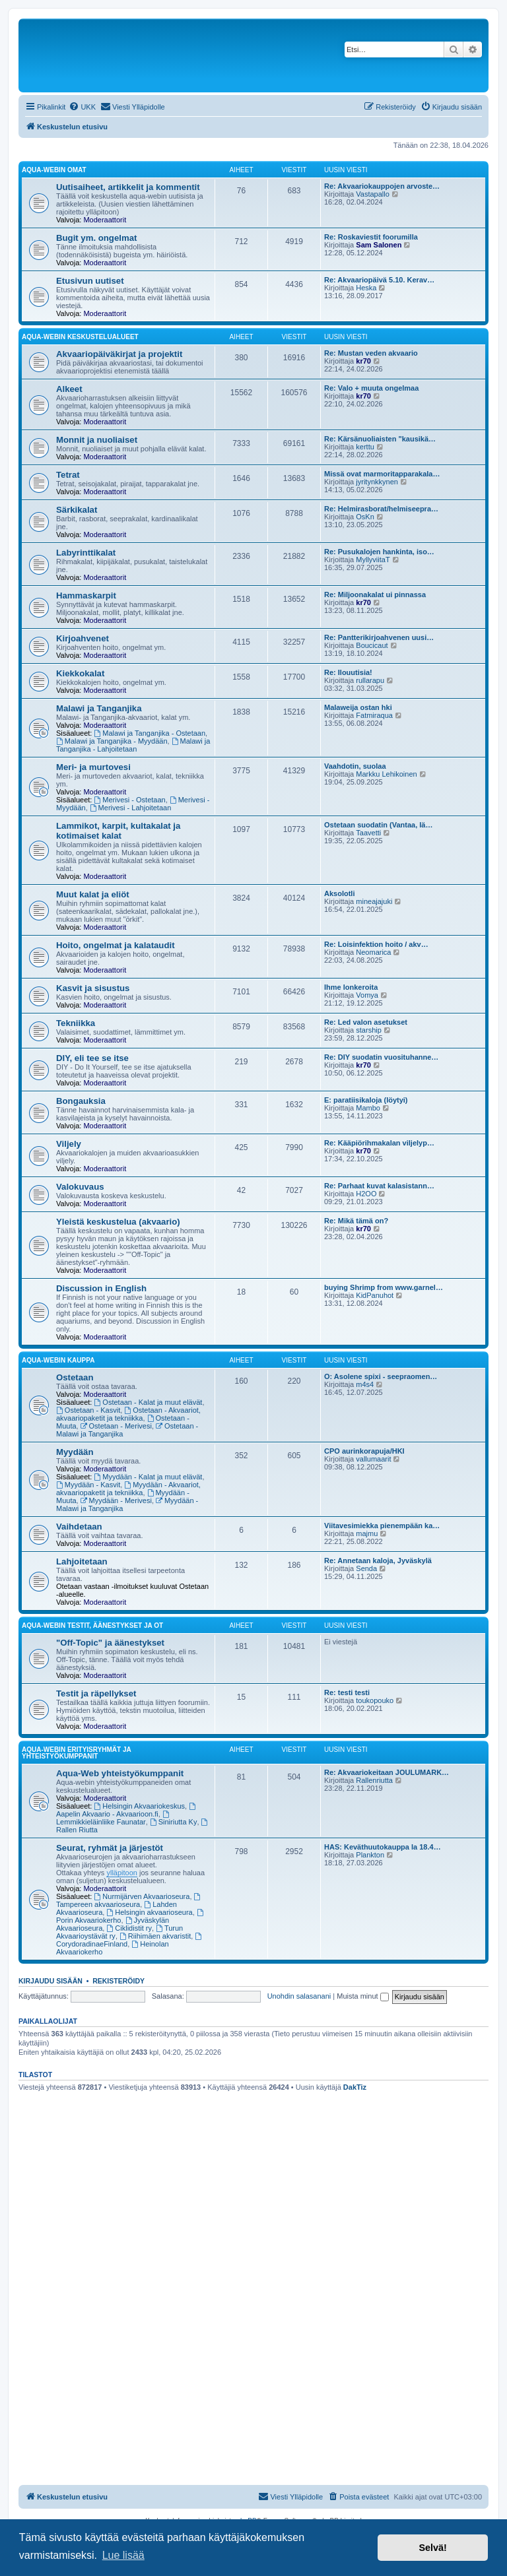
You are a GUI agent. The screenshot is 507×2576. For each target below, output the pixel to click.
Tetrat (68, 475)
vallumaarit (373, 1459)
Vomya (367, 995)
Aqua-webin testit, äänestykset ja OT (92, 1625)
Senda (366, 1568)
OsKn (365, 517)
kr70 (363, 361)
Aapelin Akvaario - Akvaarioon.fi (126, 1810)
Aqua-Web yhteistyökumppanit (120, 1773)
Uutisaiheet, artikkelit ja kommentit (128, 187)
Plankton (370, 1855)
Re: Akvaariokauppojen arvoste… (382, 186)
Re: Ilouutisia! (348, 672)
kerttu (365, 447)
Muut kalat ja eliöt (92, 894)
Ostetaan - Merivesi (116, 1426)
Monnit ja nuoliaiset (96, 440)
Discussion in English (101, 1288)
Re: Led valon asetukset (365, 1022)
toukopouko (374, 1700)
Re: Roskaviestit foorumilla (371, 237)
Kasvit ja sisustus (92, 988)
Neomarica (373, 952)
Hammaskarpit (86, 595)
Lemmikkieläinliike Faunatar (113, 1818)
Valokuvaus (80, 1187)
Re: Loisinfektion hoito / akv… (376, 944)
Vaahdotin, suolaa (355, 766)
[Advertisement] (253, 2194)
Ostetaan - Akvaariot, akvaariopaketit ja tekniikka (128, 1414)
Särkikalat (76, 510)
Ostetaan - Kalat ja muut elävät (148, 1402)
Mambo (368, 1108)
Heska (366, 288)
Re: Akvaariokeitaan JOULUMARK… (386, 1772)
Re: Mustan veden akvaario (371, 353)
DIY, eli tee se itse (92, 1058)
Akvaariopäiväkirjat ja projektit (119, 354)
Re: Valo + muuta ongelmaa (371, 388)
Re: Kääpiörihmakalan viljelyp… (379, 1143)
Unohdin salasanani (299, 1996)
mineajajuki (374, 901)
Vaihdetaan (79, 1526)
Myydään (74, 1452)
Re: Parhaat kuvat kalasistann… (379, 1186)
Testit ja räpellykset (96, 1693)
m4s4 (365, 1384)
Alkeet (69, 389)
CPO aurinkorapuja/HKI (364, 1451)
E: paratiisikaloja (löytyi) (366, 1100)
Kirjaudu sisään (50, 1981)
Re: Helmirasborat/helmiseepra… (381, 509)
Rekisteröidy (118, 1981)
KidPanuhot (374, 1295)
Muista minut (362, 1996)
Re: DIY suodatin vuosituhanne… (381, 1057)
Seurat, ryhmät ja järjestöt (109, 1848)
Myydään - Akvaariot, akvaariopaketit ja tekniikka (128, 1489)
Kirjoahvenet (82, 638)
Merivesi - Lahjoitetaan (131, 808)
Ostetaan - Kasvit (88, 1410)
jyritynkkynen (377, 482)
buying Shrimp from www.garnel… (383, 1287)
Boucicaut (372, 645)
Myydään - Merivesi (116, 1500)
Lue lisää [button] (123, 2555)
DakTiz (354, 2087)
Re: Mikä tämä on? (356, 1221)
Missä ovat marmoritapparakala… (382, 474)
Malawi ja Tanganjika (98, 708)
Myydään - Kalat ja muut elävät (148, 1477)
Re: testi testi (347, 1692)
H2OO (366, 1194)
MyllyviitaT (372, 560)
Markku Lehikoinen (386, 774)
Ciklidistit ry (128, 1928)
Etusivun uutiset (90, 281)
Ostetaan (74, 1377)
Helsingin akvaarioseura (149, 1912)
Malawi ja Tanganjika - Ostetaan (150, 733)
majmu (367, 1533)
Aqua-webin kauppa (58, 1360)
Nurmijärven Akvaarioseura (142, 1896)
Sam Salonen (378, 245)
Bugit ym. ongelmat (96, 238)
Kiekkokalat (80, 673)
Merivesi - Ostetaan (130, 800)
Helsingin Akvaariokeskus (140, 1806)
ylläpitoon (121, 1873)
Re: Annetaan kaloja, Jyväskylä (378, 1560)
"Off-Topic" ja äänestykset (110, 1643)
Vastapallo (372, 194)
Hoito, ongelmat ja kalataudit (115, 945)
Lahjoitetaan (82, 1561)
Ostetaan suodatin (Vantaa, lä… (378, 825)
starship (369, 1030)
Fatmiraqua (374, 715)
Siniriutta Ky (173, 1822)
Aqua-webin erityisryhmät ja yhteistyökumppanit (76, 1753)
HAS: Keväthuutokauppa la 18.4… (382, 1847)
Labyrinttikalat (86, 553)
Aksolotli (339, 893)
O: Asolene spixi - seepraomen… (380, 1376)
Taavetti (368, 833)
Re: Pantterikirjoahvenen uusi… (379, 637)
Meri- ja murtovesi (93, 767)
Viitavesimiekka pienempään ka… (382, 1526)
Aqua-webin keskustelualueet (80, 336)
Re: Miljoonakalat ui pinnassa (375, 594)
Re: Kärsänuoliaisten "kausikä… (380, 439)
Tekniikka (75, 1023)
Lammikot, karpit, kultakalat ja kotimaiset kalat (118, 831)
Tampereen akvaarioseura (129, 1900)
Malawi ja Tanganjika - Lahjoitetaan (133, 745)
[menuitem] (82, 107)
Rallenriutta (374, 1780)
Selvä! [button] (432, 2547)
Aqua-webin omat (54, 170)
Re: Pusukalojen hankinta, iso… (379, 552)
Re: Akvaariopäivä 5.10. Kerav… (379, 280)
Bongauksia (81, 1101)
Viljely (68, 1144)
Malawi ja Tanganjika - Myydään (112, 741)
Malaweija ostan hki (358, 707)
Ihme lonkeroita (351, 987)
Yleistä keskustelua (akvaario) (118, 1222)
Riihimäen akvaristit (155, 1936)
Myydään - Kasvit (88, 1485)
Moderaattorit (104, 220)
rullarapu (370, 680)
